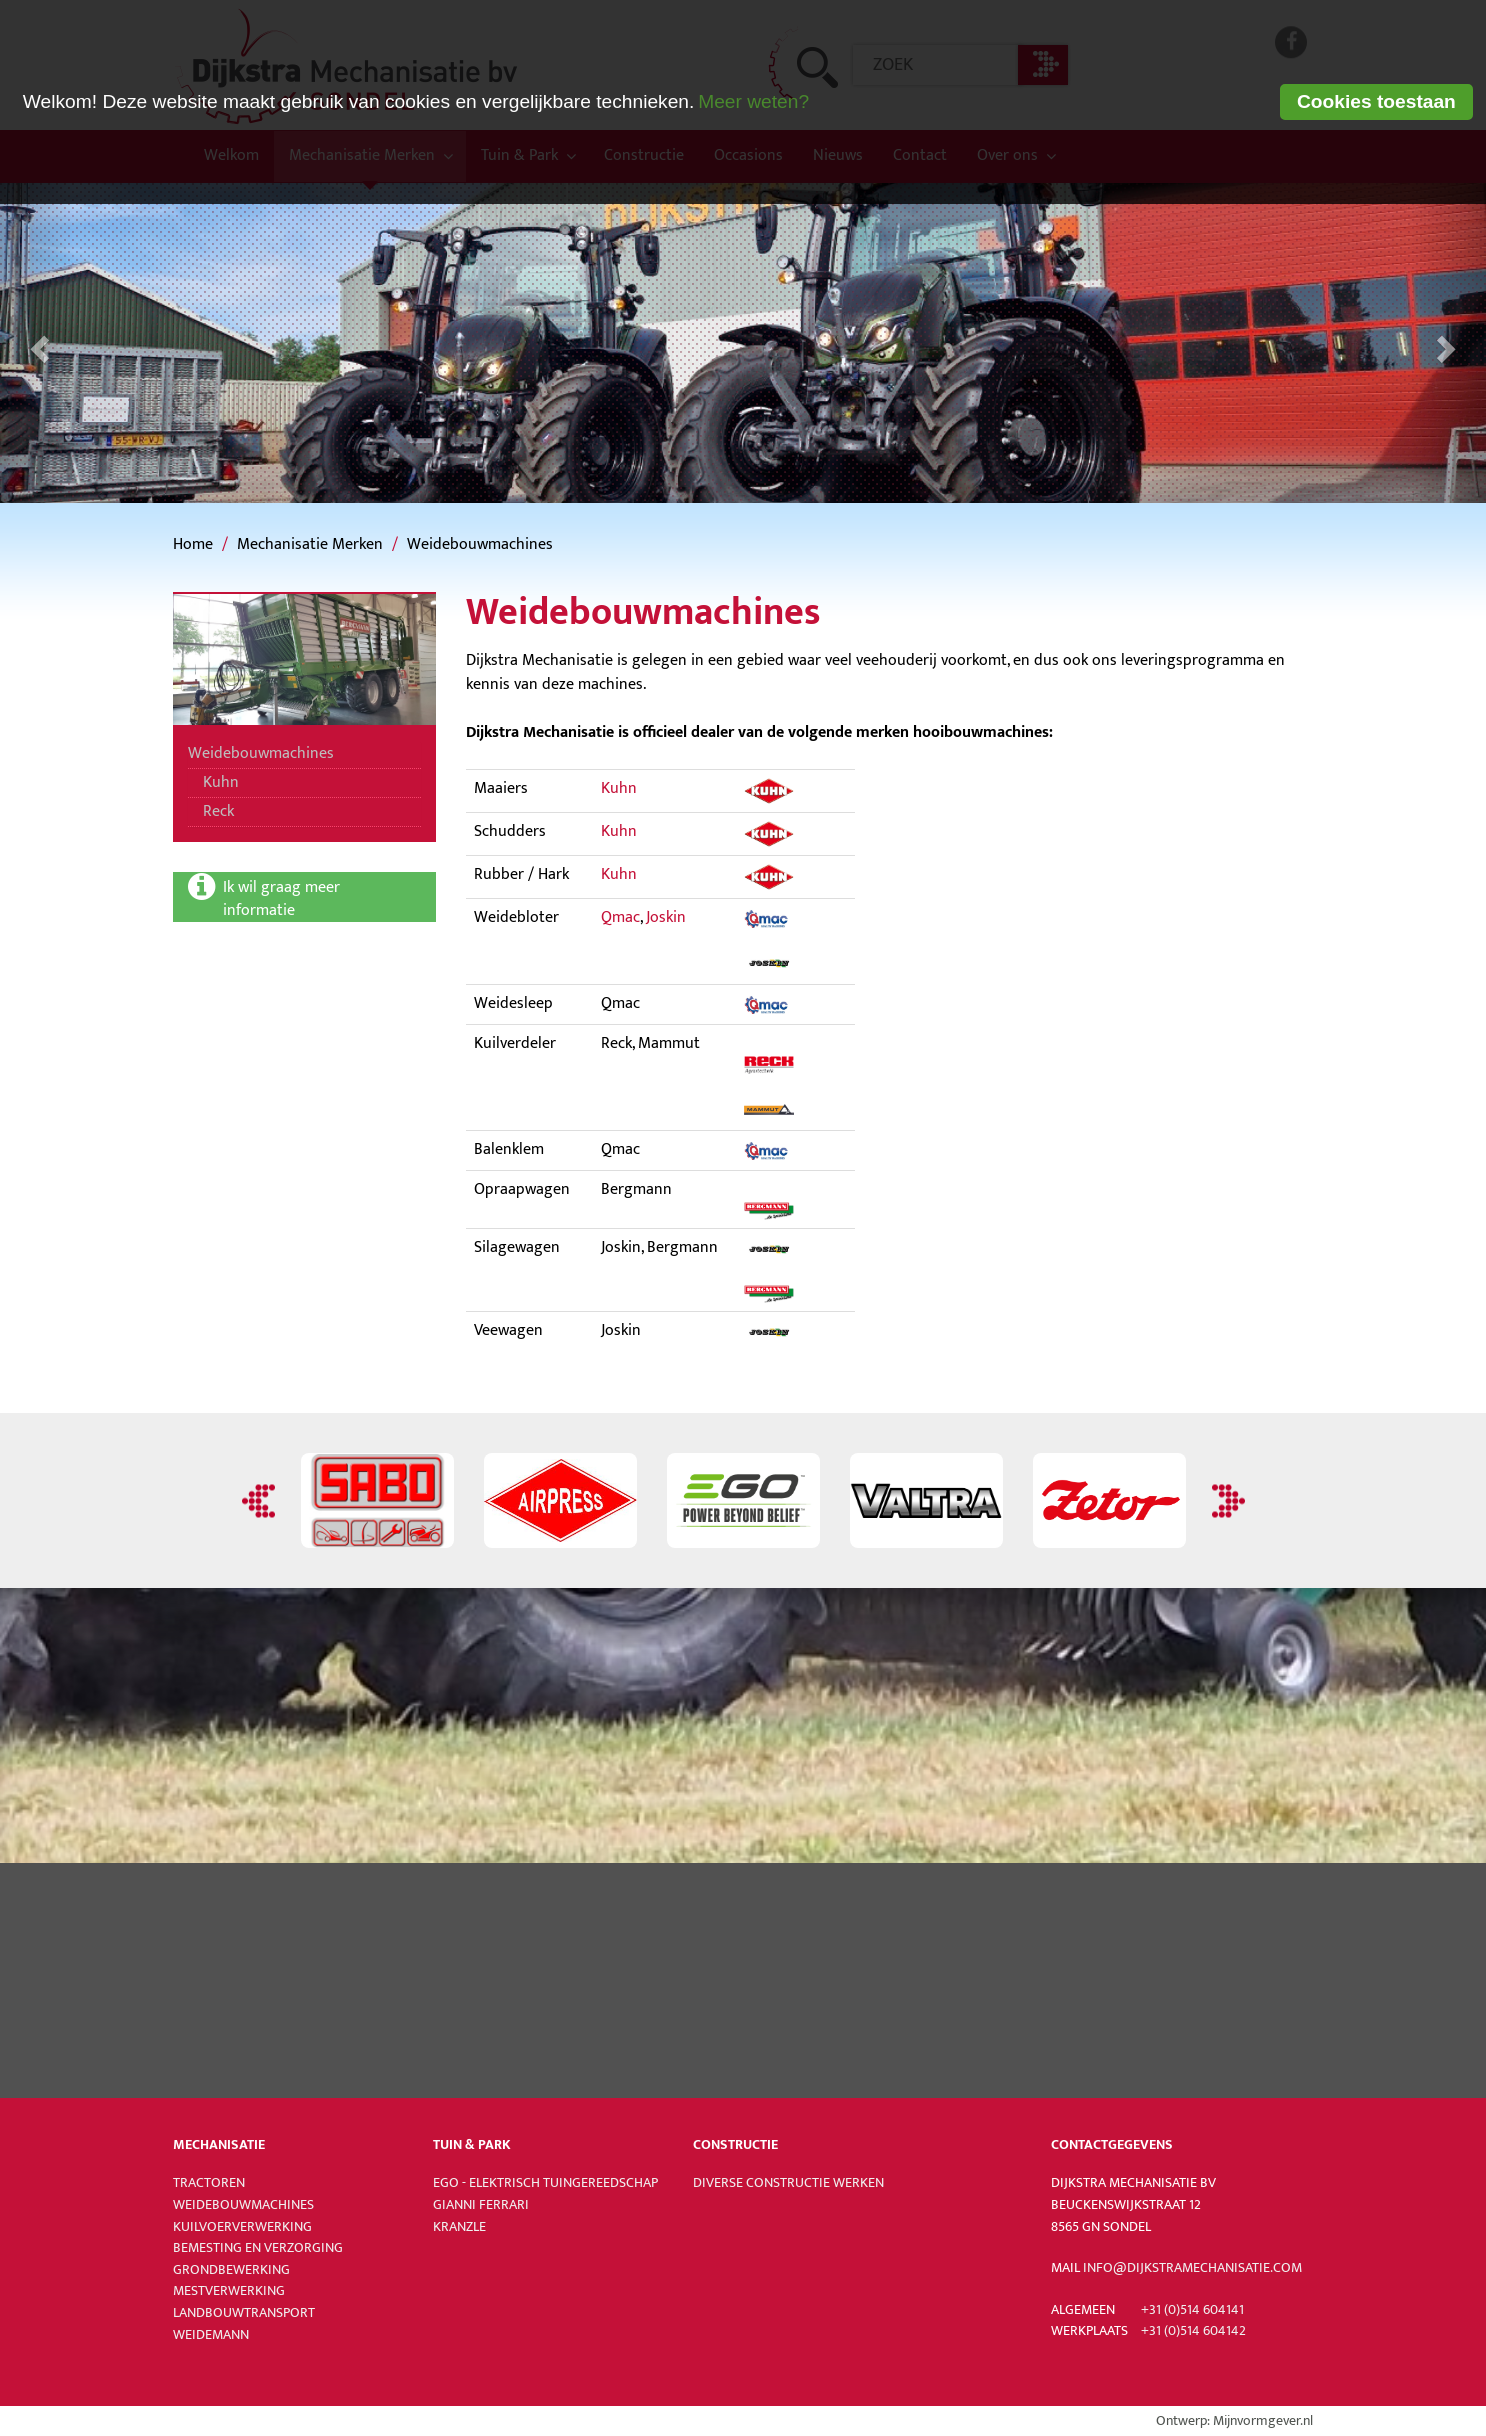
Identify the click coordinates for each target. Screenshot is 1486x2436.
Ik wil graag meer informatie (283, 898)
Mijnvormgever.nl (1263, 2421)
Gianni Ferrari (481, 2205)
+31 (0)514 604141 (1192, 2310)
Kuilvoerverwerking (242, 2227)
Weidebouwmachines (480, 544)
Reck (218, 811)
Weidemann (211, 2335)
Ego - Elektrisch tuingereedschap (545, 2183)
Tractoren (209, 2183)
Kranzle (459, 2227)
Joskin (666, 917)
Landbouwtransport (244, 2313)
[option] (377, 1500)
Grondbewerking (231, 2270)
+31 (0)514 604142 (1193, 2331)
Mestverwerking (229, 2291)
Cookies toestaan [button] (1376, 101)
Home (193, 544)
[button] (37, 343)
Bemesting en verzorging (258, 2248)
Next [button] (1226, 1500)
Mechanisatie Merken (310, 544)
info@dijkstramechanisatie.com (1192, 2268)
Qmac (620, 917)
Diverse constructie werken (788, 2183)
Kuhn (221, 782)
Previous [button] (261, 1500)
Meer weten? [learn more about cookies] (753, 101)
